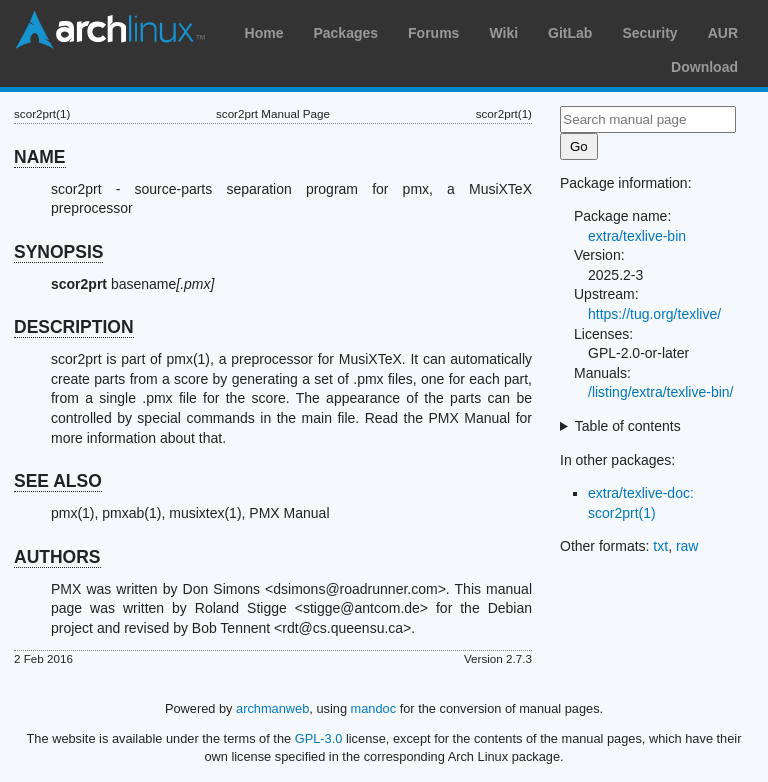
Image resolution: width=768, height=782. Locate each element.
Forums (433, 33)
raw (687, 546)
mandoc (374, 708)
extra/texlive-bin (637, 236)
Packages (345, 33)
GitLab (570, 33)
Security (649, 33)
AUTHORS (57, 557)
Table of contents (628, 426)
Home (264, 33)
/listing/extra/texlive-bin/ (661, 392)
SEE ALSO (58, 481)
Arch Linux (110, 30)
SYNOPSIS (58, 252)
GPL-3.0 (319, 738)
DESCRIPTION (74, 327)
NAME (40, 157)
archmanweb (272, 708)
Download (704, 67)
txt (660, 546)
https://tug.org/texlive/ (654, 314)
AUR (723, 33)
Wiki (503, 33)
